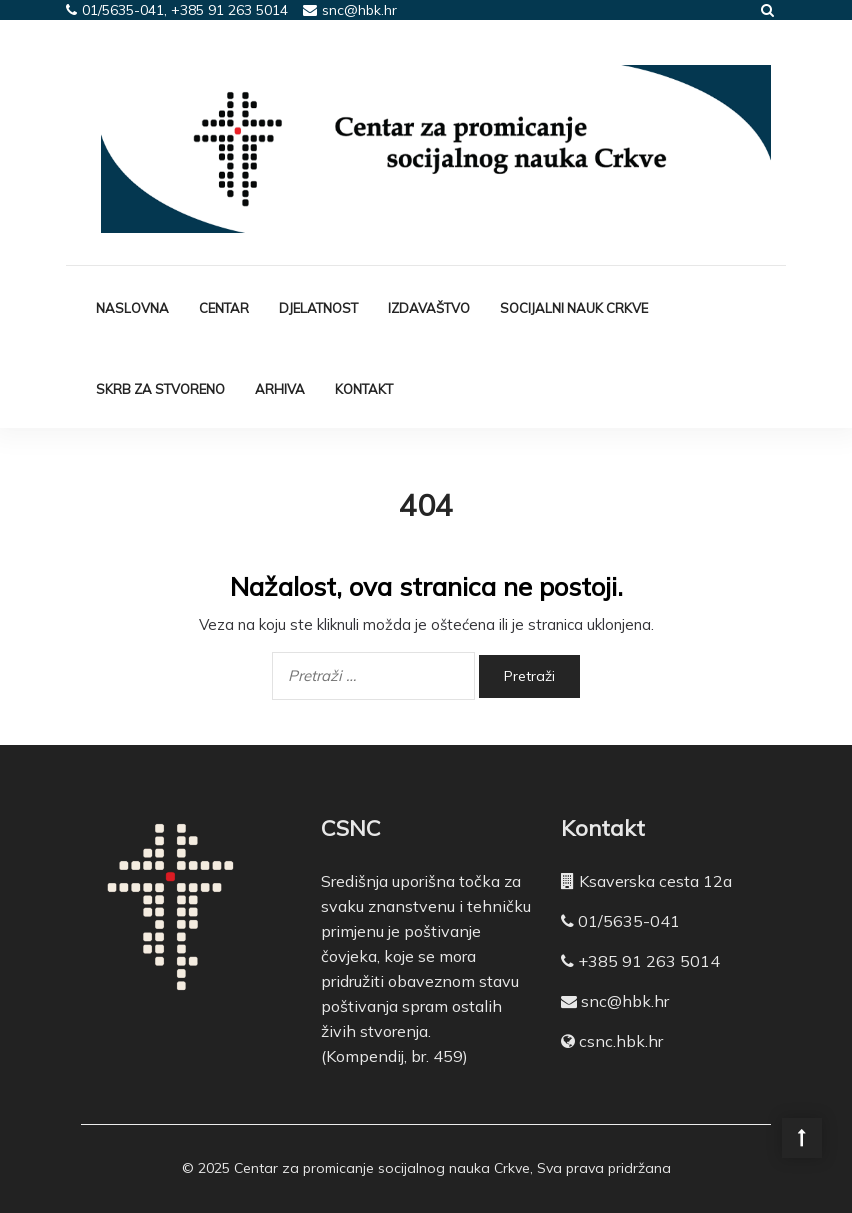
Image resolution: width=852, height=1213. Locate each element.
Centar (224, 308)
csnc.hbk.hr (621, 1041)
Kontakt (364, 389)
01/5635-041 (629, 921)
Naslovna (132, 308)
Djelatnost (318, 308)
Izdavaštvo (429, 308)
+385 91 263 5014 (649, 961)
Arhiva (280, 389)
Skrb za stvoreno (160, 389)
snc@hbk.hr (625, 1001)
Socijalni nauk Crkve (574, 308)
